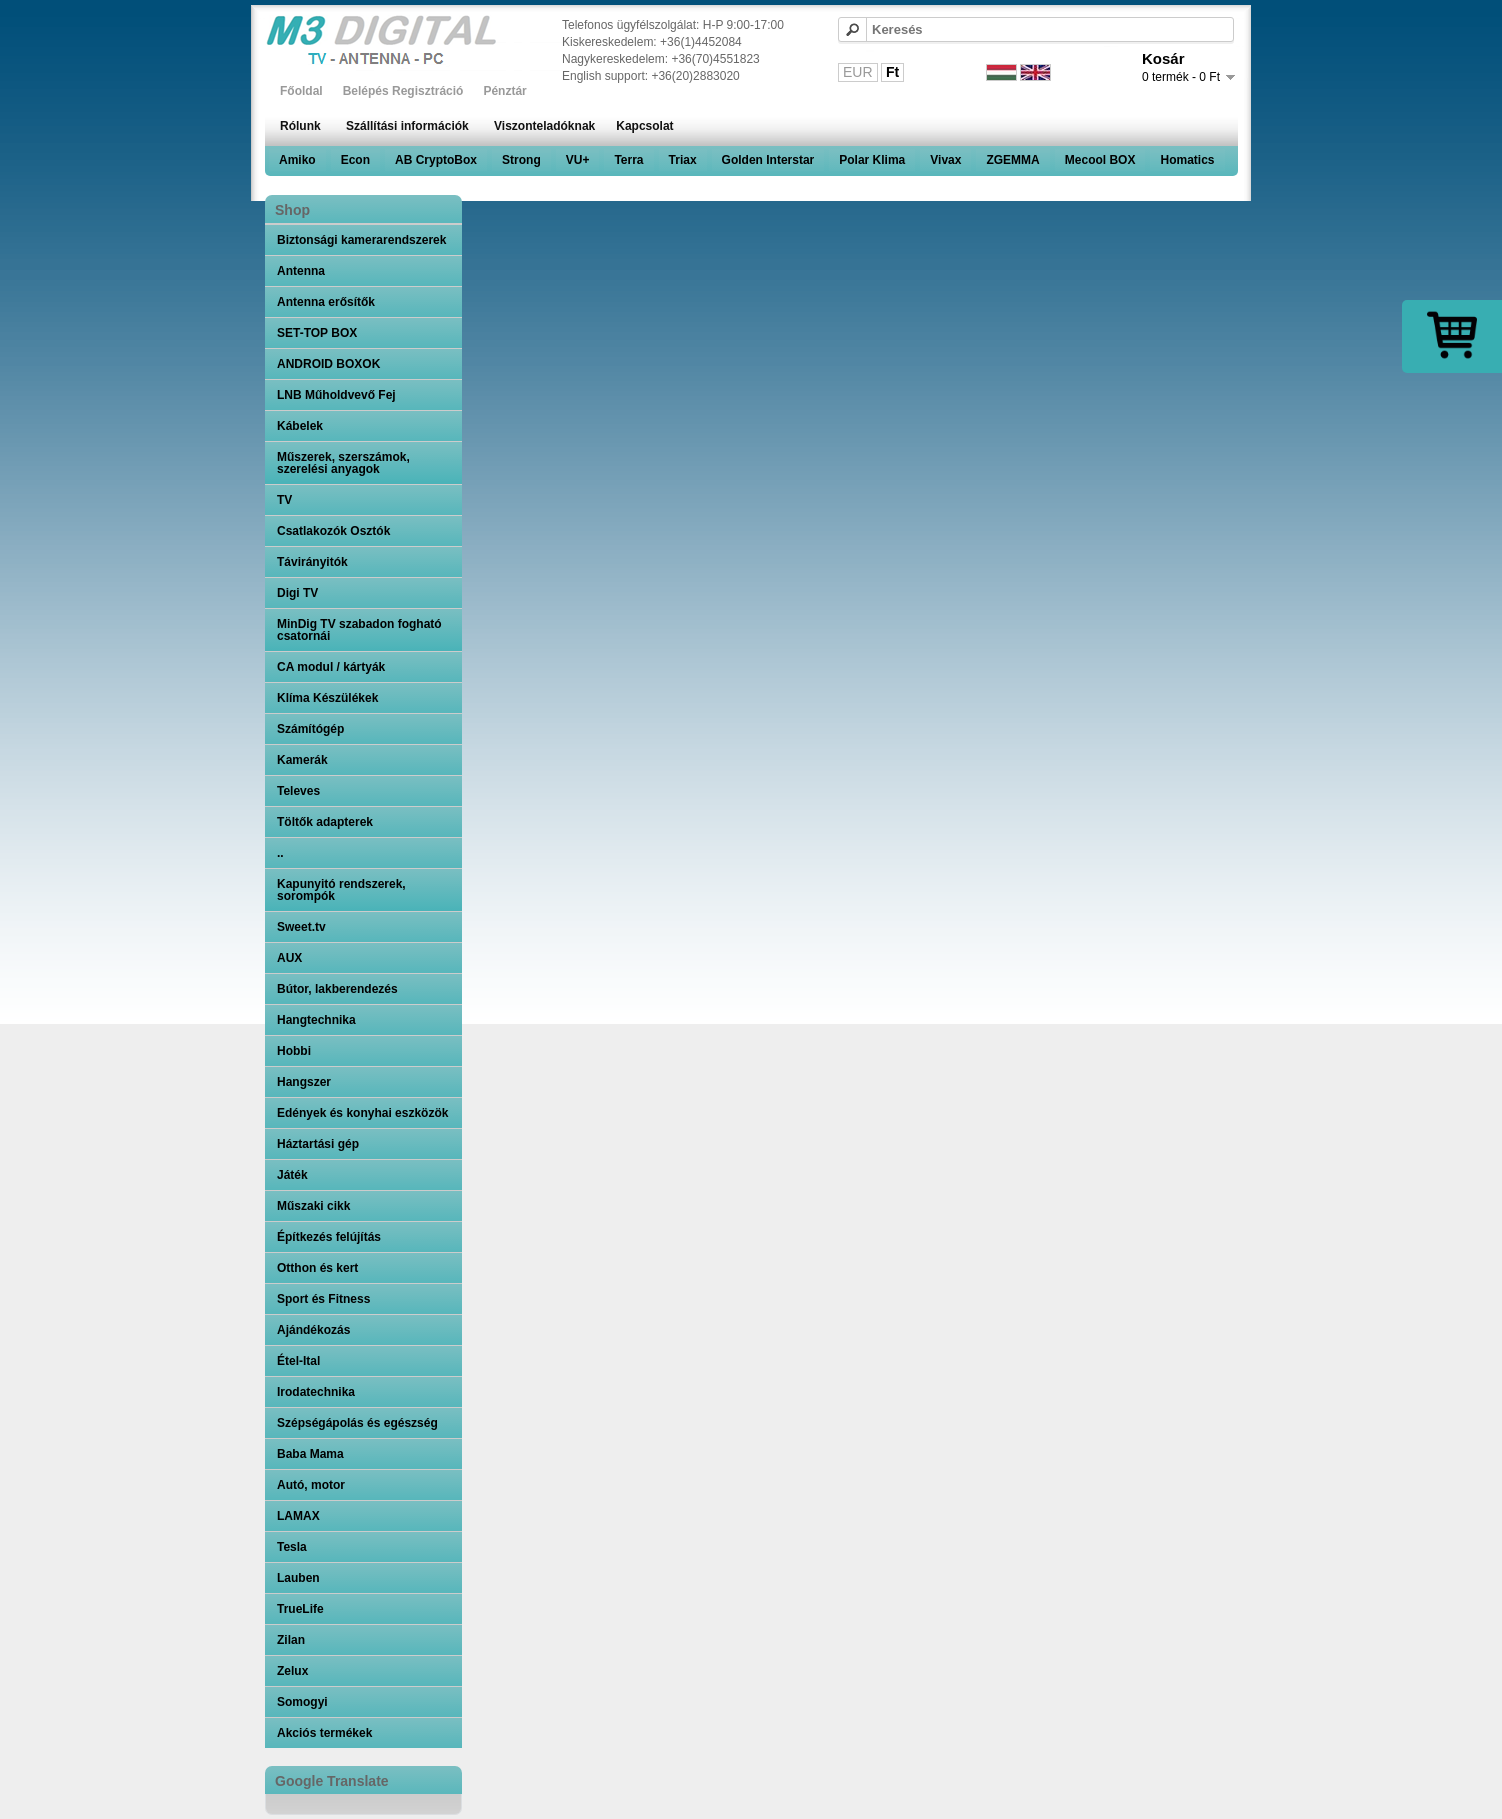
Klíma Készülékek (327, 698)
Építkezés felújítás (329, 1237)
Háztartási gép (318, 1144)
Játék (292, 1175)
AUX (289, 958)
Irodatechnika (316, 1392)
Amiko (297, 160)
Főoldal (301, 91)
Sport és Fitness (323, 1299)
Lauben (298, 1578)
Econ (355, 160)
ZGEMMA (1012, 160)
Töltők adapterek (325, 822)
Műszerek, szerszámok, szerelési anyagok (343, 463)
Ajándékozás (313, 1330)
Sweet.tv (301, 927)
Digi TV (297, 593)
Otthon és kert (317, 1268)
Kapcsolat (644, 126)
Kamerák (302, 760)
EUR (858, 72)
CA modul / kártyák (331, 667)
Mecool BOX (1100, 160)
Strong (521, 160)
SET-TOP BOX (317, 333)
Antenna (301, 271)
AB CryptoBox (436, 160)
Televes (298, 791)
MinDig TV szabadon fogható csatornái (359, 630)
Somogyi (302, 1702)
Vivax (945, 160)
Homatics (1187, 160)
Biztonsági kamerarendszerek (361, 240)
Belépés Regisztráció (403, 91)
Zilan (291, 1640)
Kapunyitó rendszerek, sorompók (341, 890)
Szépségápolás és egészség (357, 1423)
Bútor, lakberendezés (337, 989)
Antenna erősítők (326, 302)
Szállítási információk (407, 126)
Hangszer (304, 1082)
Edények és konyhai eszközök (362, 1113)
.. (280, 853)
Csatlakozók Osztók (333, 531)
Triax (683, 160)
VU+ (578, 160)
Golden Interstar (768, 160)
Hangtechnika (316, 1020)
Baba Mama (310, 1454)
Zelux (292, 1671)
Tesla (292, 1547)
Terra (628, 160)
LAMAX (298, 1516)
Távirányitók (312, 562)
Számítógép (310, 729)
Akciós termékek (324, 1733)
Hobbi (294, 1051)
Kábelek (300, 426)
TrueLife (300, 1609)
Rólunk (300, 126)
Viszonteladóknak (544, 126)
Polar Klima (872, 160)
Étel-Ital (298, 1361)
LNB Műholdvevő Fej (336, 395)
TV (284, 500)
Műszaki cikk (313, 1206)
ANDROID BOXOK (328, 364)
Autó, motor (311, 1485)
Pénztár (504, 91)
